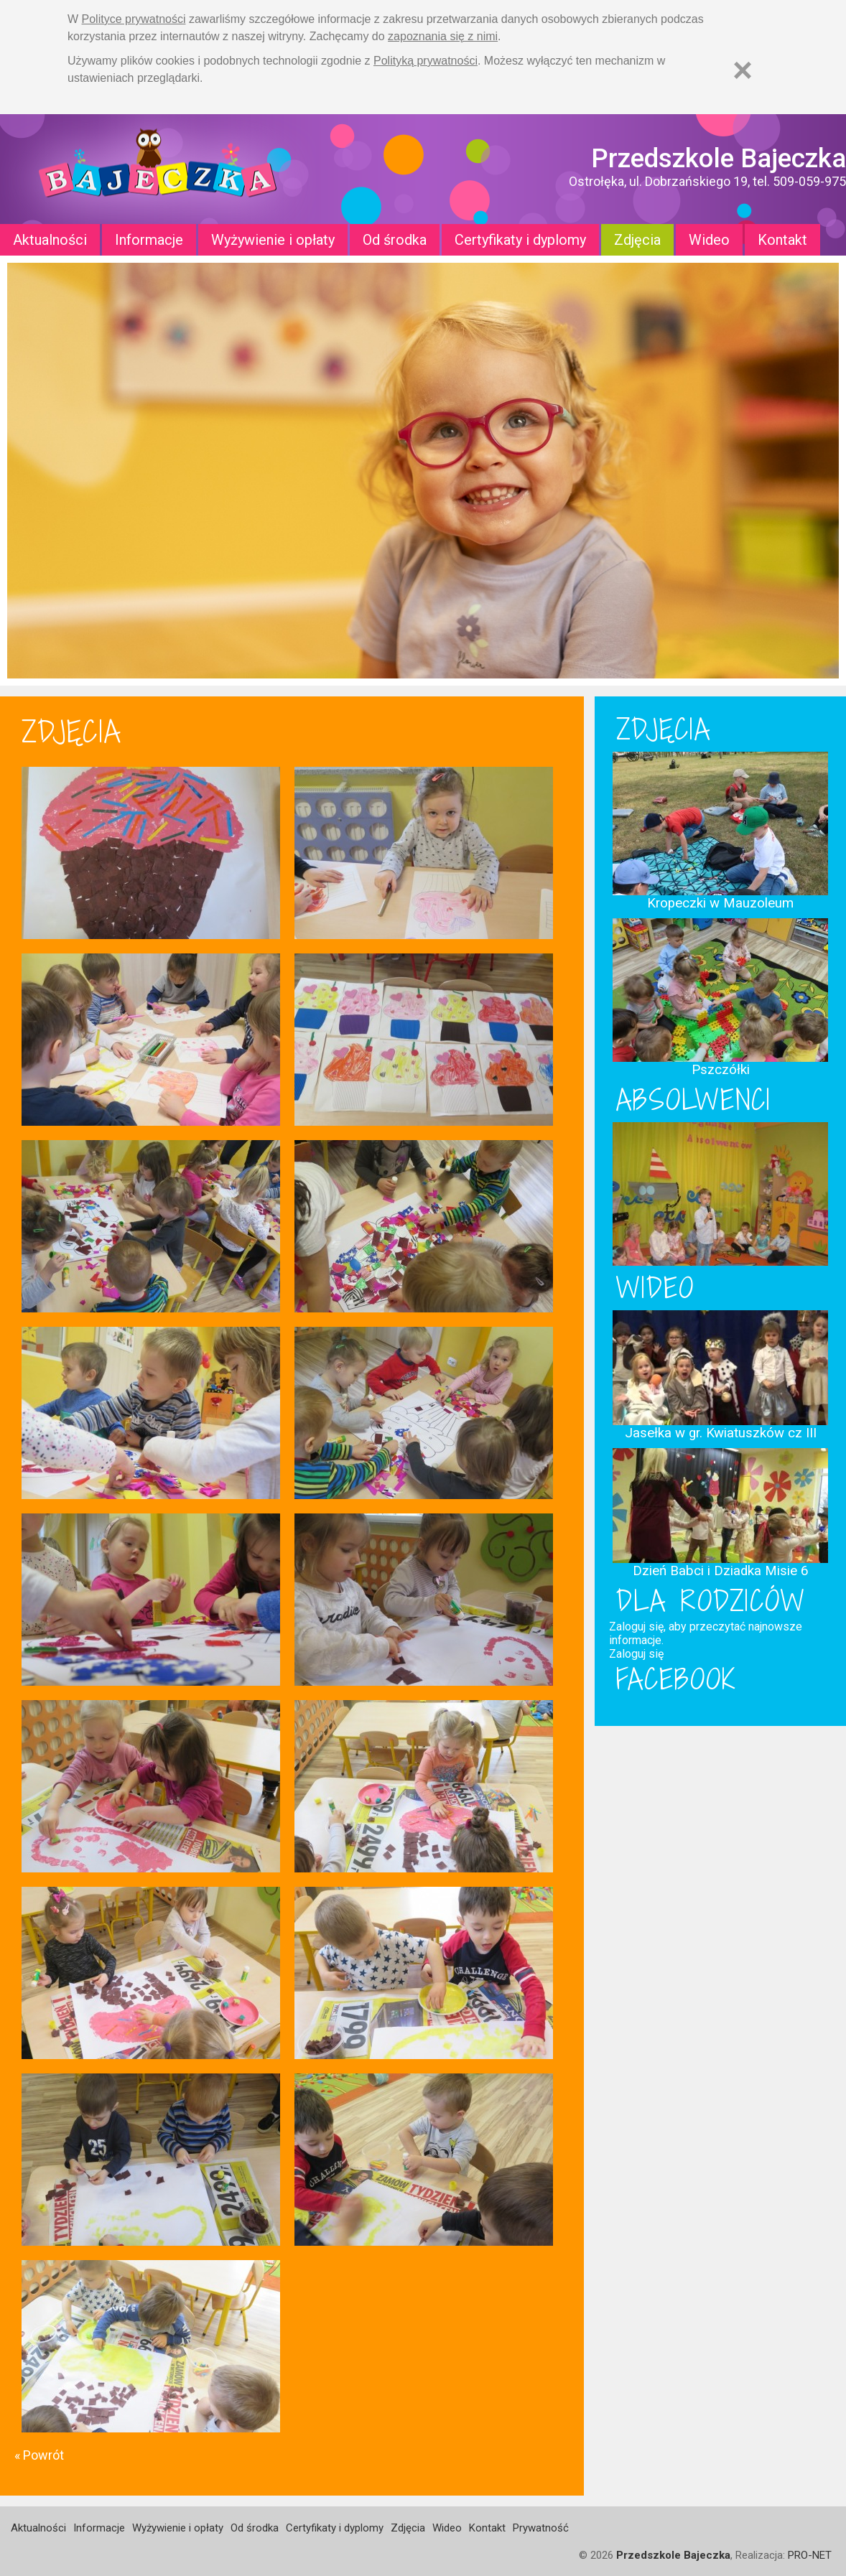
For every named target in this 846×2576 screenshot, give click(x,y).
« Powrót (39, 2455)
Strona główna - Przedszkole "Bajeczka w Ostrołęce (158, 169)
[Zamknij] (742, 70)
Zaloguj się (636, 1654)
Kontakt (782, 239)
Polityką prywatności (425, 61)
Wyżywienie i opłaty (273, 239)
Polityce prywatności (134, 19)
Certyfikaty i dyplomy (520, 239)
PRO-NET (810, 2555)
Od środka (395, 239)
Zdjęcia (637, 239)
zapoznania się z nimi (443, 36)
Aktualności (50, 239)
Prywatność (541, 2527)
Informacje (149, 239)
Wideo (709, 239)
